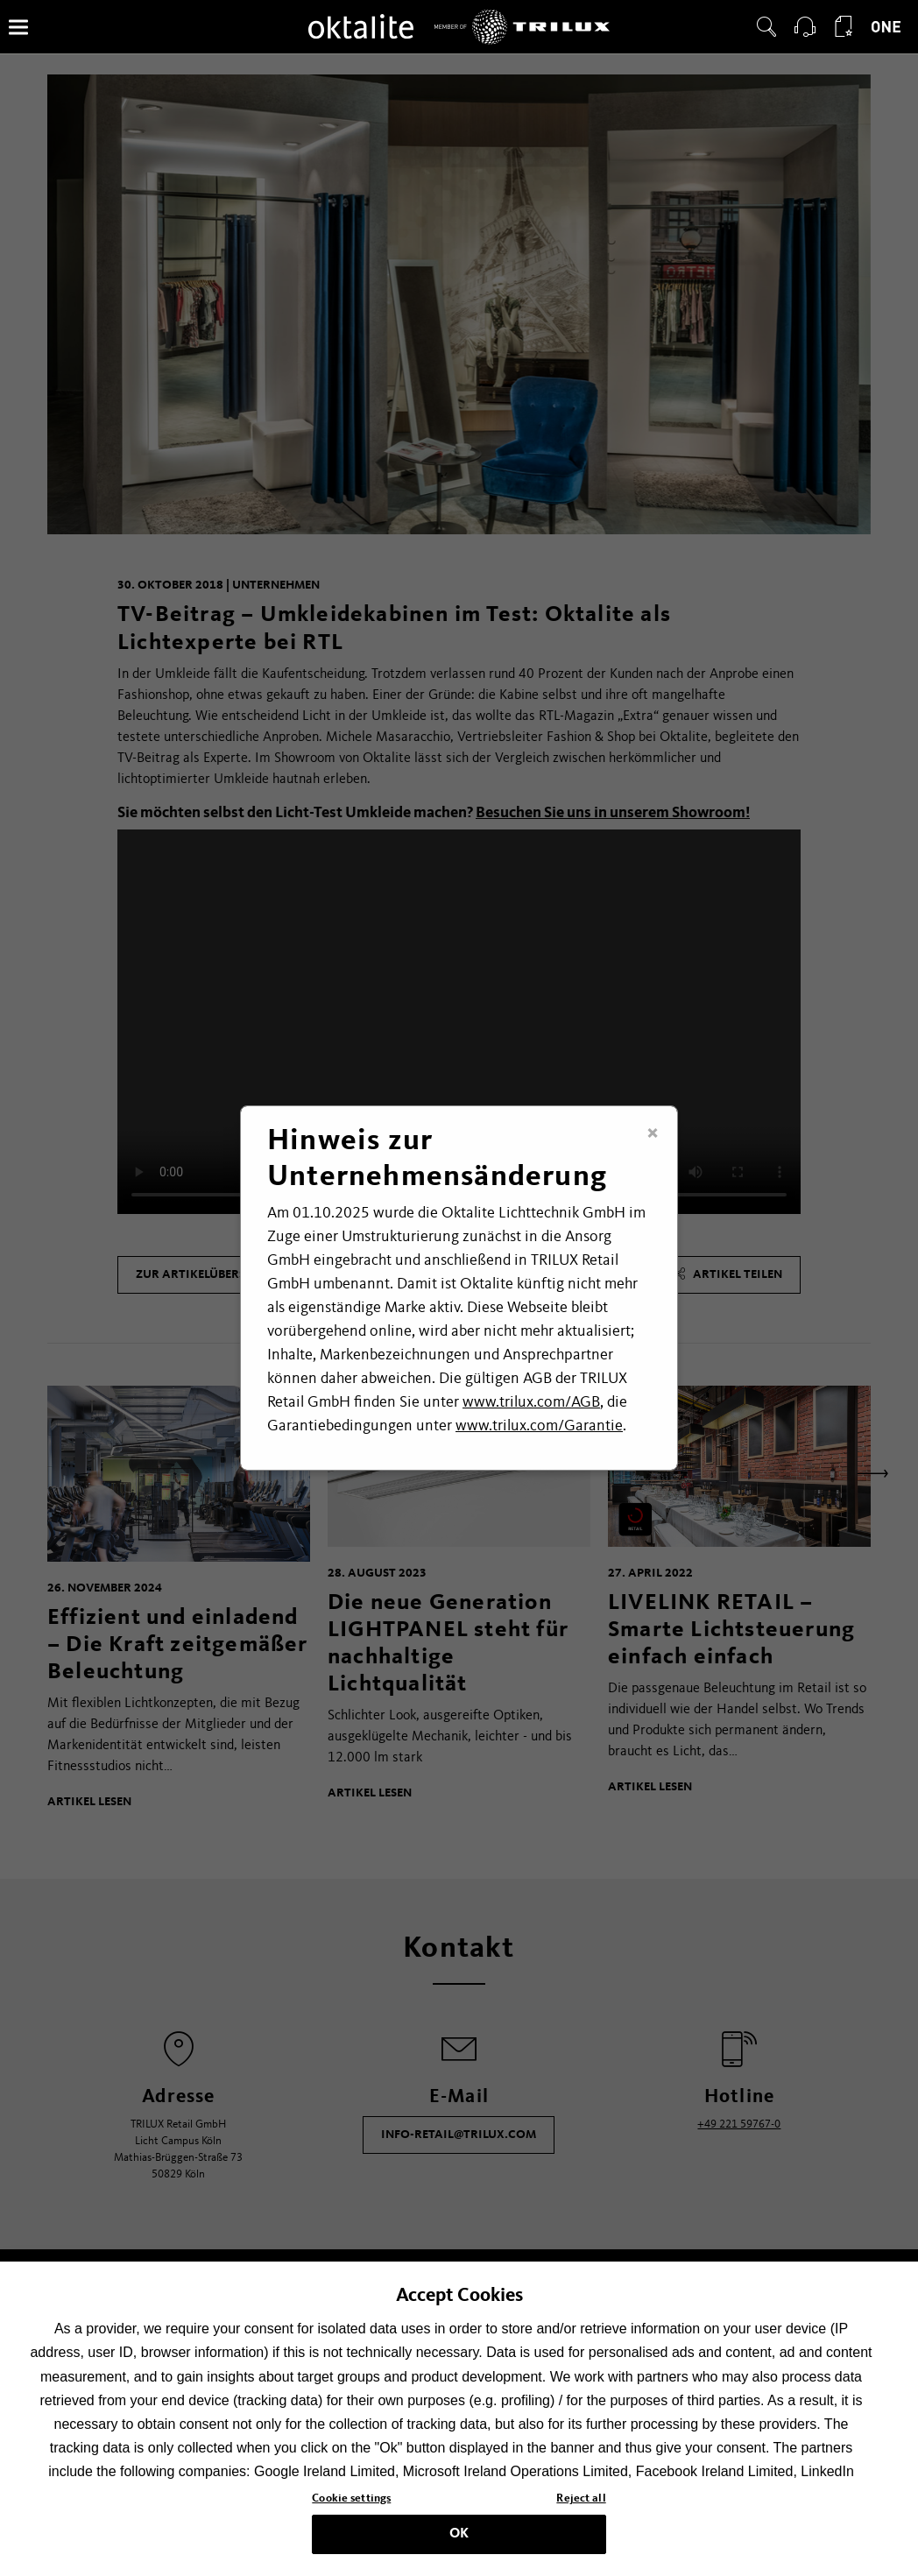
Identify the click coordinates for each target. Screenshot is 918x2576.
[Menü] (18, 26)
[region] (459, 2419)
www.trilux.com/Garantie (539, 1426)
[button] (766, 27)
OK (459, 2534)
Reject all (580, 2498)
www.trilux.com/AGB (531, 1402)
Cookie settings (351, 2498)
